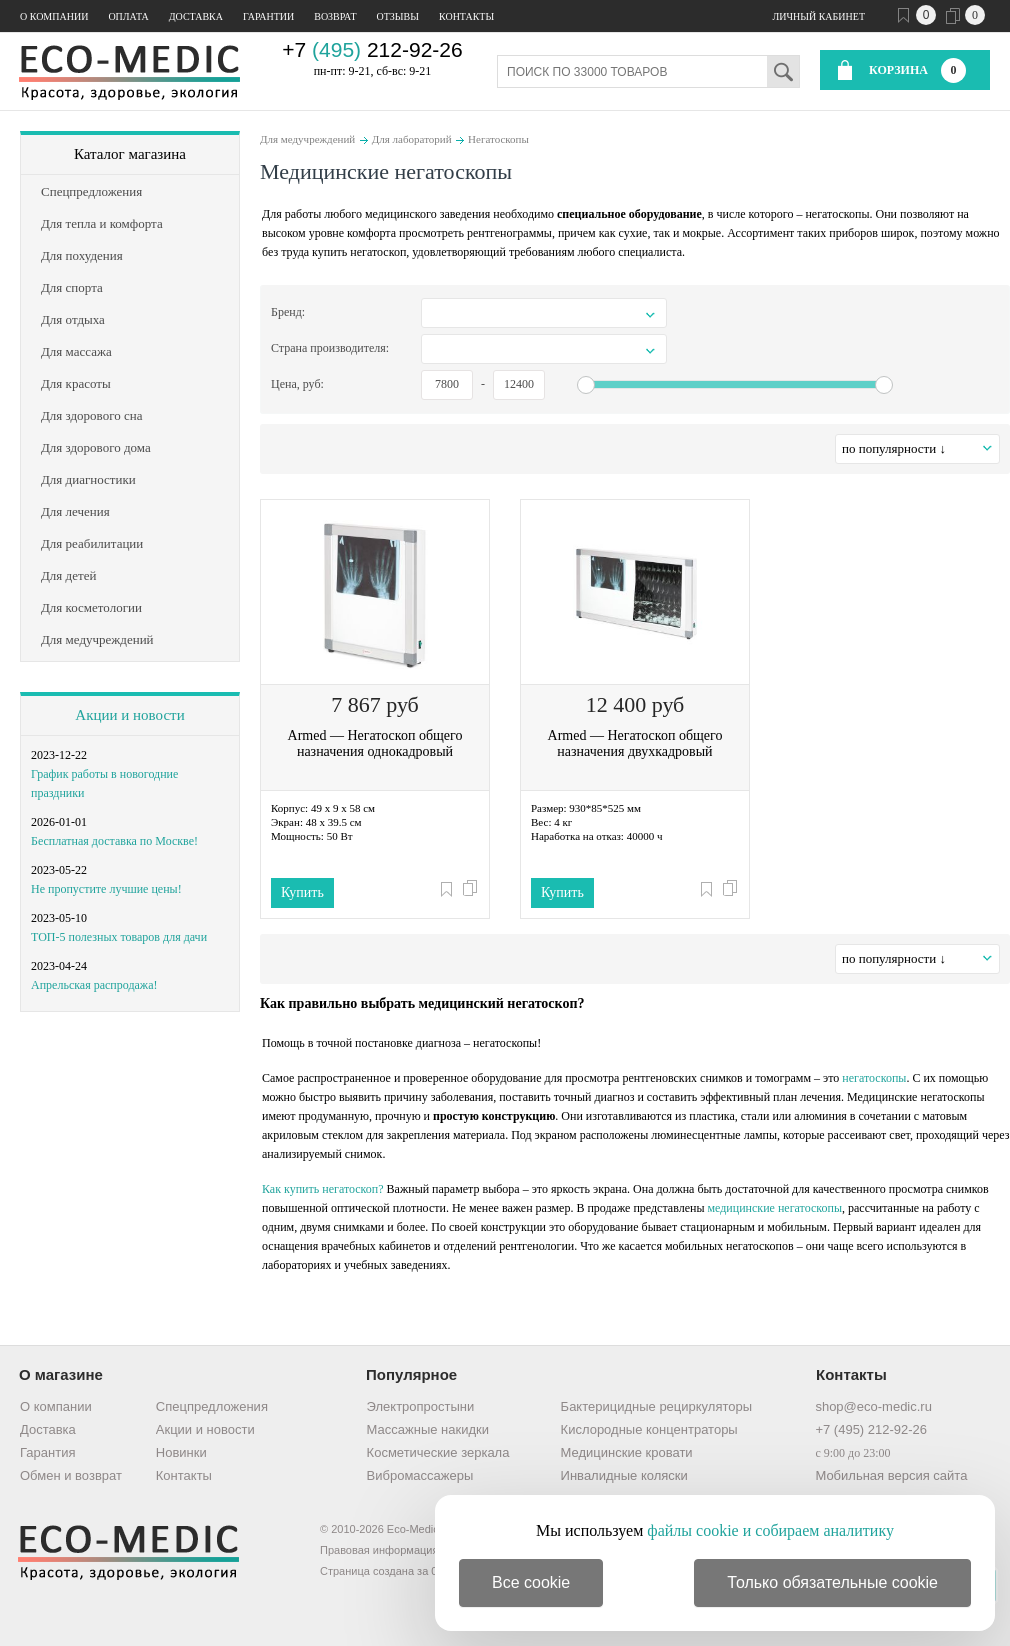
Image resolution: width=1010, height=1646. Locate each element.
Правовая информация (379, 1550)
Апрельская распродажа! (94, 985)
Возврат (335, 16)
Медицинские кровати (627, 1452)
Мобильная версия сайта (891, 1475)
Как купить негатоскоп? (323, 1189)
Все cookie (531, 1582)
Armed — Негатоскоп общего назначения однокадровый (375, 743)
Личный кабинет (819, 16)
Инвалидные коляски (624, 1475)
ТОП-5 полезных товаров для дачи (119, 937)
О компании (54, 16)
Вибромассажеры (420, 1475)
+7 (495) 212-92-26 (871, 1429)
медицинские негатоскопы (774, 1208)
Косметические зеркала (438, 1452)
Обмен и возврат (71, 1475)
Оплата (128, 16)
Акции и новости (129, 715)
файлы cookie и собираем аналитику (770, 1530)
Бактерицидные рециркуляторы (656, 1406)
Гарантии (268, 16)
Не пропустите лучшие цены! (106, 889)
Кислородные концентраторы (649, 1429)
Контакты (466, 16)
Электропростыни (421, 1406)
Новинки (181, 1452)
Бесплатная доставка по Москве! (114, 841)
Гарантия (47, 1452)
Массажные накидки (428, 1429)
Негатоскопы (498, 139)
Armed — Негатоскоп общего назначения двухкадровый (635, 743)
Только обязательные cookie (832, 1582)
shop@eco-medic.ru (873, 1406)
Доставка (196, 16)
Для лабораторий (412, 139)
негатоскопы (874, 1078)
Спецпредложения (212, 1406)
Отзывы (398, 16)
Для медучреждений (307, 139)
